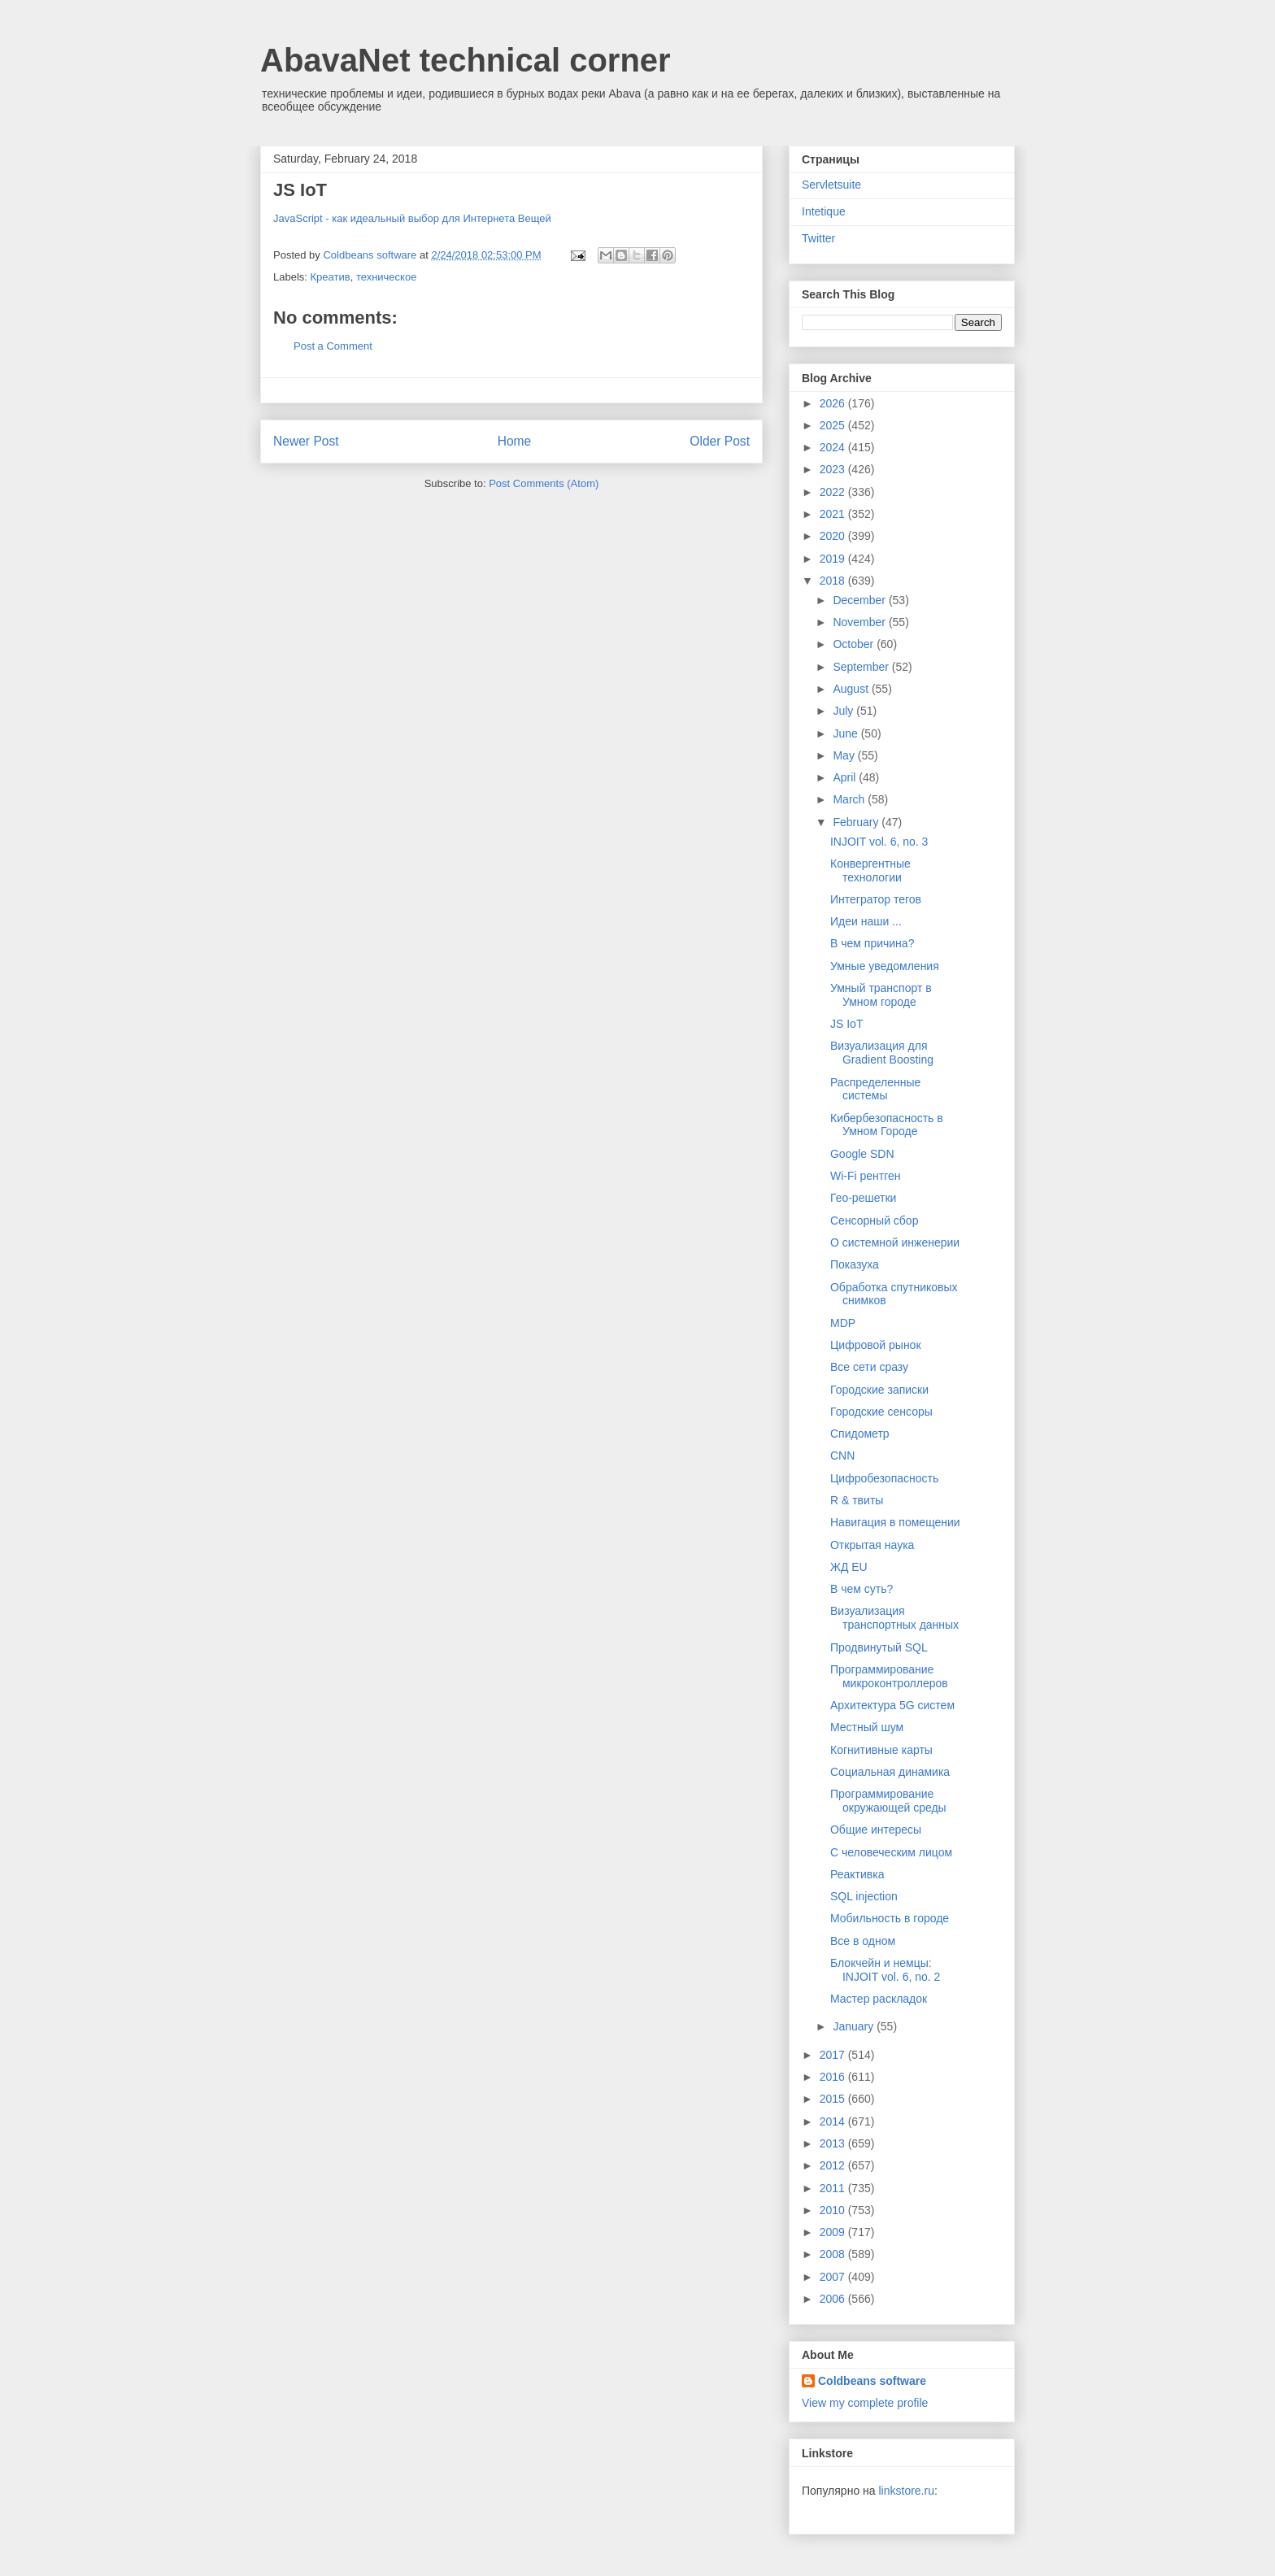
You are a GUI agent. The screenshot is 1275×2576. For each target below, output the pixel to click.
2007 (834, 2276)
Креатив (330, 277)
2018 (834, 580)
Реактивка (857, 1874)
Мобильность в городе (889, 1918)
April (846, 777)
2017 (834, 2054)
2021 (834, 513)
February (857, 822)
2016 (834, 2076)
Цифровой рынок (875, 1344)
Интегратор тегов (875, 899)
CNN (842, 1455)
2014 (834, 2121)
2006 (834, 2298)
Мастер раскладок (878, 1998)
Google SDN (862, 1153)
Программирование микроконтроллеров (889, 1676)
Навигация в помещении (895, 1522)
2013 (834, 2143)
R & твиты (856, 1500)
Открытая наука (872, 1544)
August (852, 688)
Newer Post (306, 441)
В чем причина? (872, 943)
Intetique (824, 211)
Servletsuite (831, 184)
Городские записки (879, 1389)
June (846, 733)
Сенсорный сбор (874, 1220)
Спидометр (860, 1433)
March (850, 799)
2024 (834, 447)
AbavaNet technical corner (465, 60)
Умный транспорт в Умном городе (881, 994)
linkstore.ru (905, 2490)
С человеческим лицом (891, 1852)
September (862, 666)
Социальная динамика (890, 1771)
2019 (834, 558)
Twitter (818, 238)
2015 (834, 2098)
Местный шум (866, 1727)
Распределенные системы (875, 1089)
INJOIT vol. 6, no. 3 (879, 841)
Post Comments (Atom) (543, 483)
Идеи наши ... (866, 921)
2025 (834, 425)
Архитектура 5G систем (892, 1705)
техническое (386, 277)
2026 (834, 403)
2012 (834, 2165)
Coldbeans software (872, 2380)
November (860, 622)
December (860, 600)
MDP (842, 1322)
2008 (834, 2254)
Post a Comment (333, 346)
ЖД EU (849, 1566)
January (855, 2026)
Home (515, 441)
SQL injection (864, 1896)
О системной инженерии (895, 1242)
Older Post (720, 441)
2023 (834, 469)
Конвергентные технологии (870, 870)
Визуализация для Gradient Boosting (881, 1052)
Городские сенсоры (881, 1411)
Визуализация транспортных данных (894, 1617)
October (855, 644)
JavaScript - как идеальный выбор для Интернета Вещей (412, 218)
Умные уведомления (884, 966)
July (844, 710)
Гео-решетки (863, 1197)
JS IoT (846, 1023)
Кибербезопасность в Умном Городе (886, 1125)
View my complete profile (865, 2402)
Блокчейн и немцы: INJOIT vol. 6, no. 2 (885, 1969)
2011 (834, 2188)
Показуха (854, 1264)
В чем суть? (861, 1588)
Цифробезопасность (884, 1478)
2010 (834, 2210)
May (845, 755)
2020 (834, 535)
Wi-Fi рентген (865, 1175)
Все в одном (862, 1940)
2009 (834, 2232)
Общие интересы (875, 1829)
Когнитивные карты (881, 1749)
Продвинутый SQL (879, 1647)
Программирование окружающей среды (888, 1800)
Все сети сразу (869, 1366)
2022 (834, 491)
